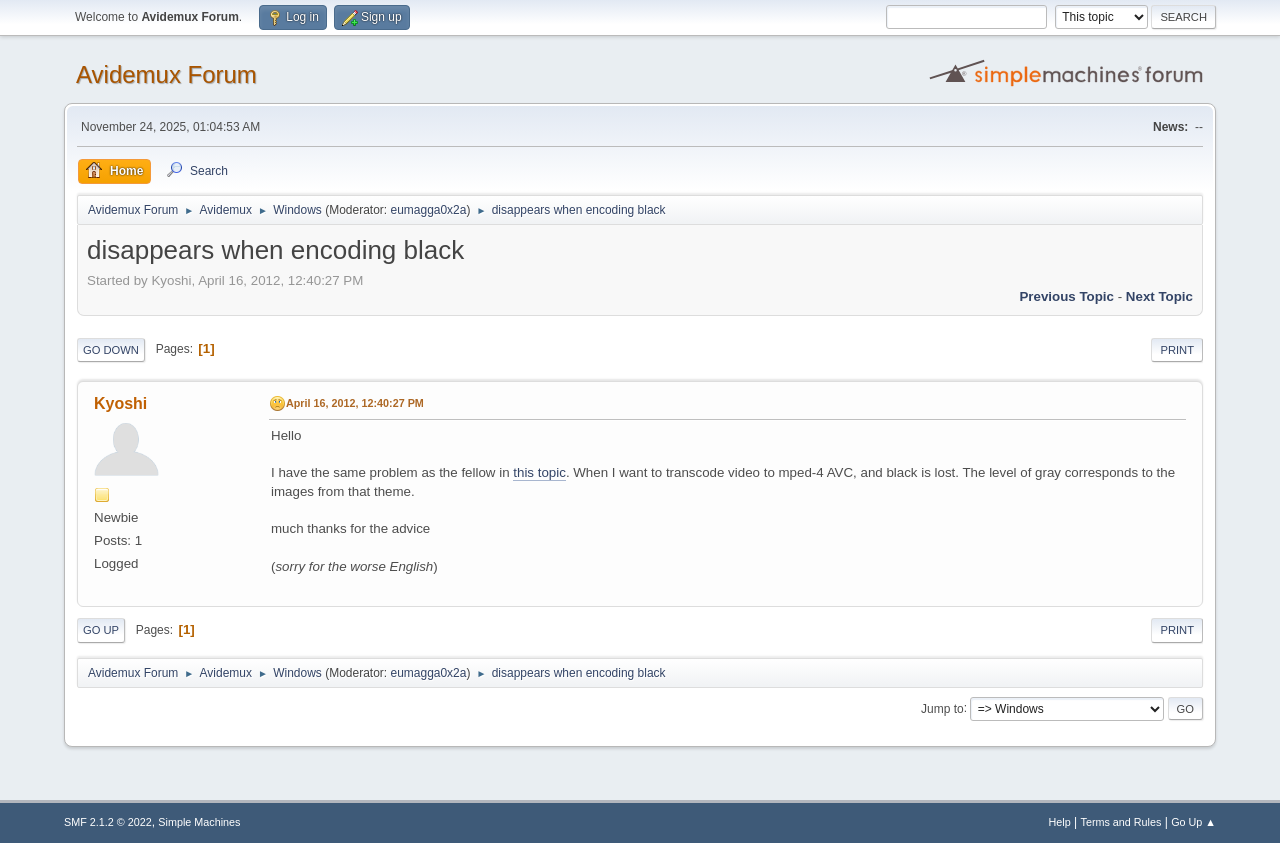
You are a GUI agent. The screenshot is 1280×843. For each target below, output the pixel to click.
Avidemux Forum (166, 74)
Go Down (111, 350)
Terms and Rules (1121, 822)
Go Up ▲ (1193, 822)
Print (1177, 350)
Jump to (942, 708)
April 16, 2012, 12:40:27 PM (355, 403)
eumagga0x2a (428, 210)
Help (1060, 822)
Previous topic (1066, 296)
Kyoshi (120, 403)
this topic (539, 472)
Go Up (101, 630)
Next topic (1159, 296)
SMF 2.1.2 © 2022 (108, 822)
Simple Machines (199, 822)
